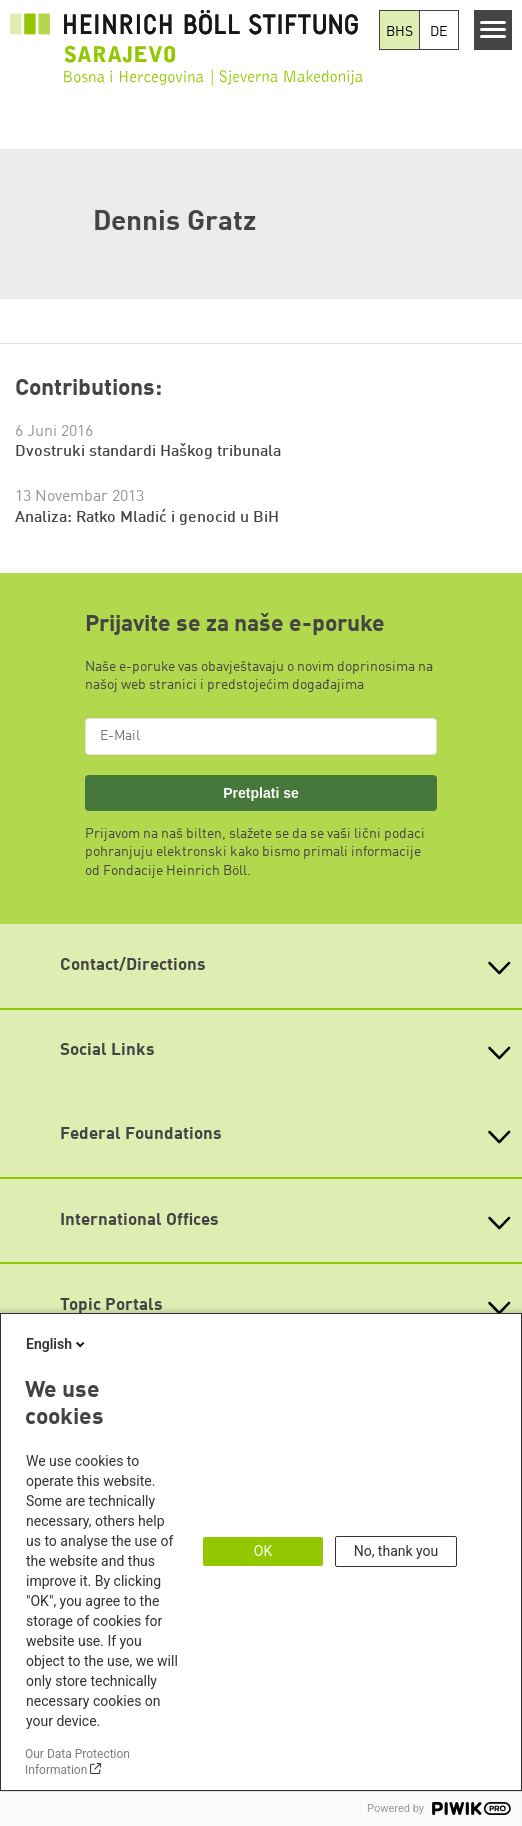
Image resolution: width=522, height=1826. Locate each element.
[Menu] (493, 30)
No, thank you (396, 1551)
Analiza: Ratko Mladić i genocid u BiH (147, 518)
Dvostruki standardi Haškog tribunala (148, 452)
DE (438, 32)
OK (263, 1551)
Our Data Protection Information (77, 1762)
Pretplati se (261, 793)
